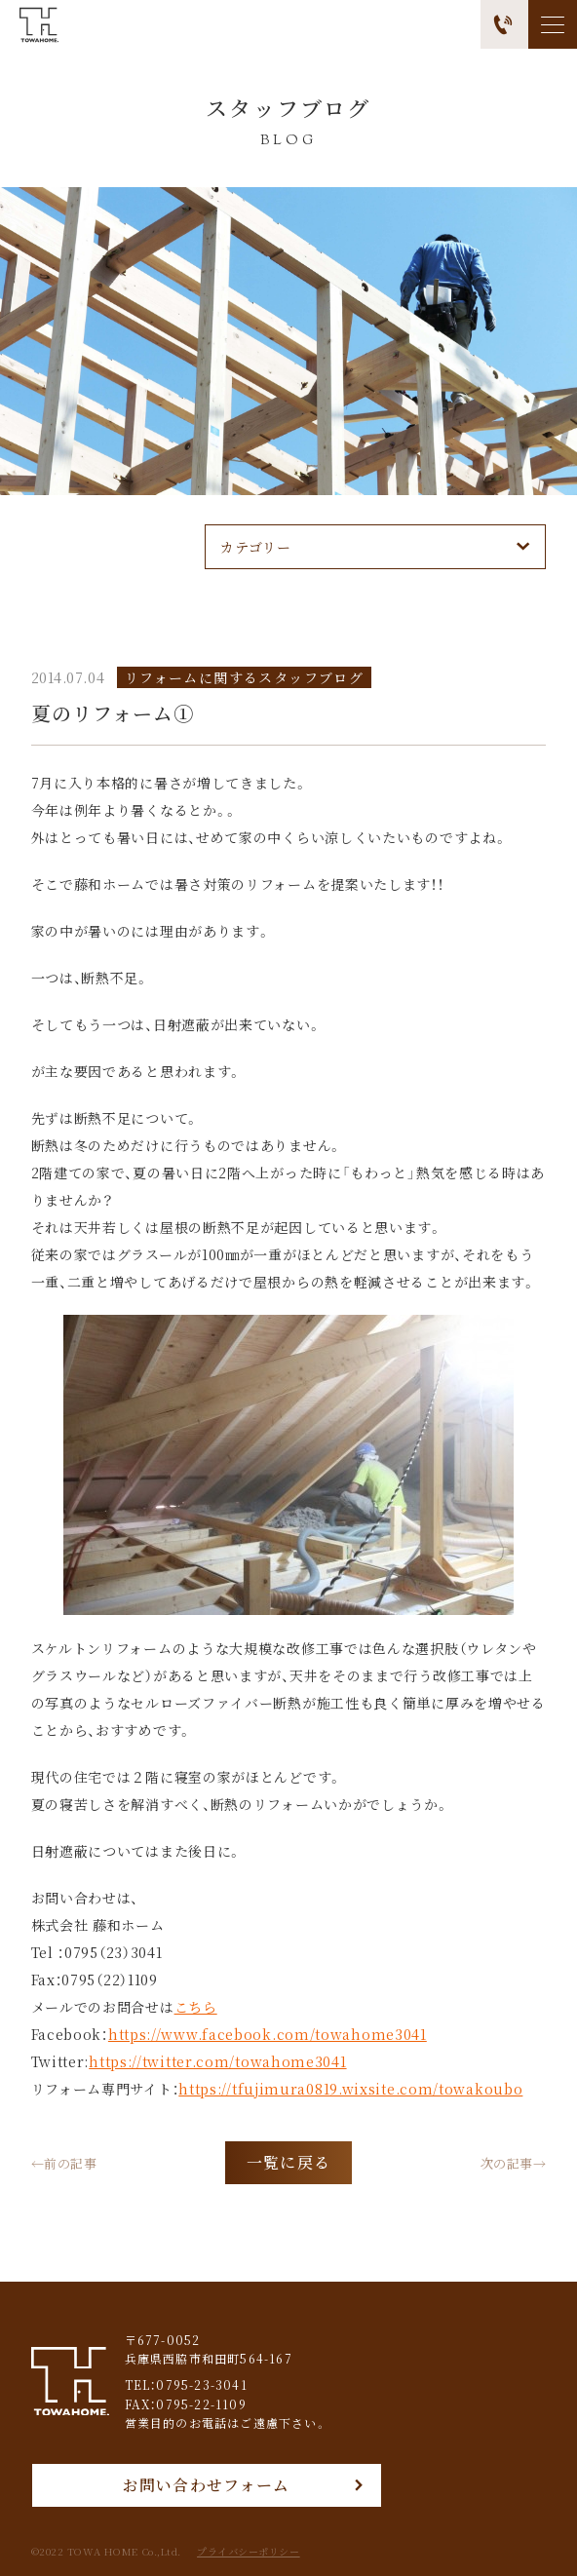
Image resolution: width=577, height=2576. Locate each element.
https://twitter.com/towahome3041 (217, 2061)
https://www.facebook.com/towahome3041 (267, 2034)
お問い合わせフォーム (206, 2485)
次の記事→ (514, 2162)
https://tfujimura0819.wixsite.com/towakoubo (350, 2088)
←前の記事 (64, 2162)
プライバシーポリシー (248, 2552)
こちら (195, 2007)
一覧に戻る (288, 2162)
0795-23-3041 (201, 2384)
